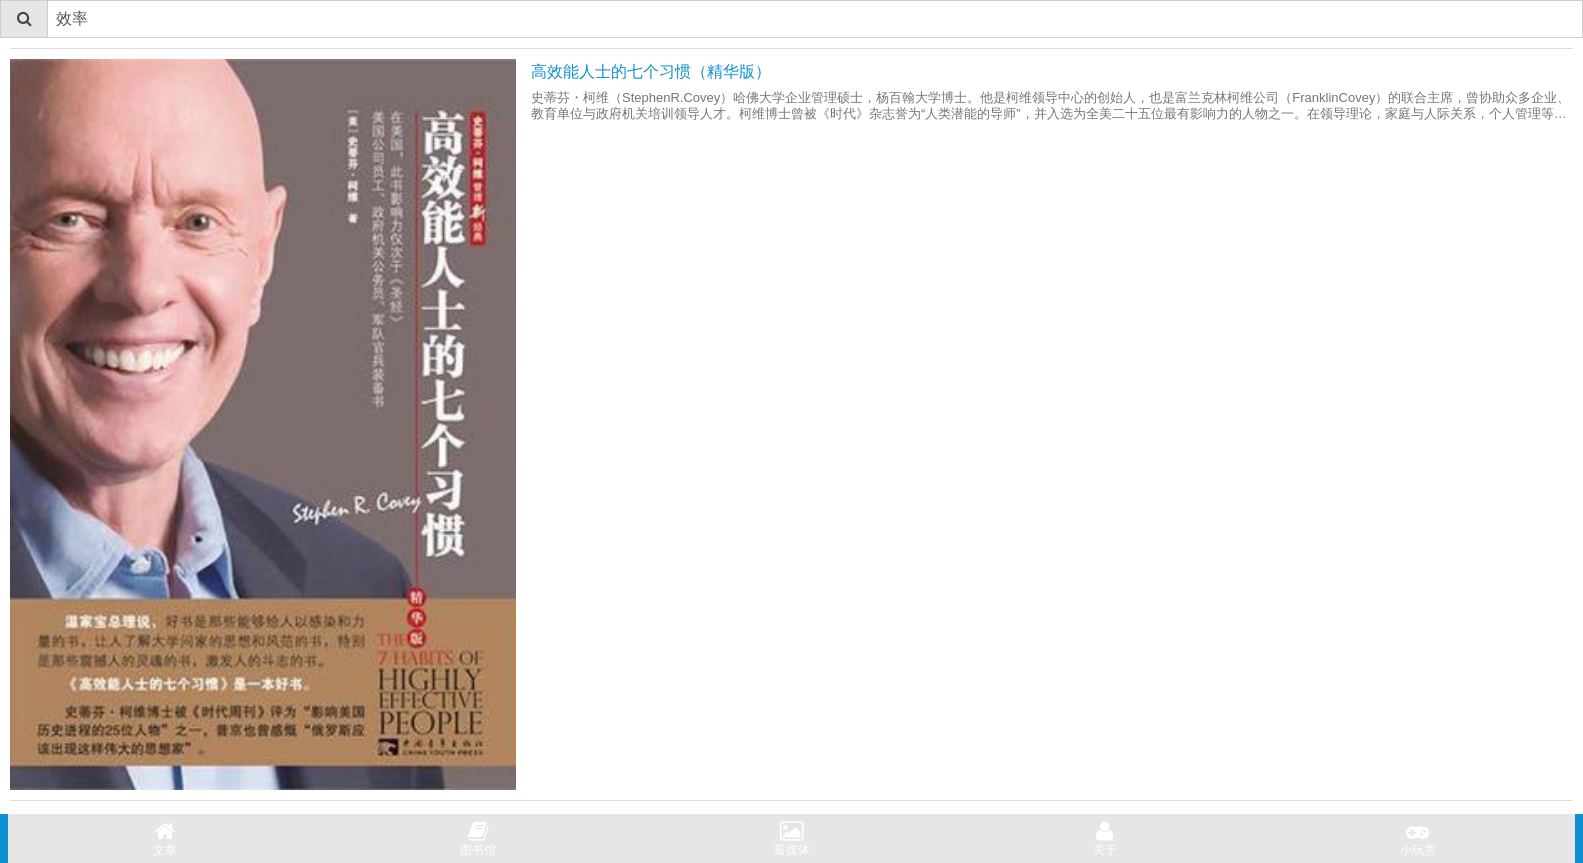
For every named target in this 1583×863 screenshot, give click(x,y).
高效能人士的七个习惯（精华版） (651, 71)
